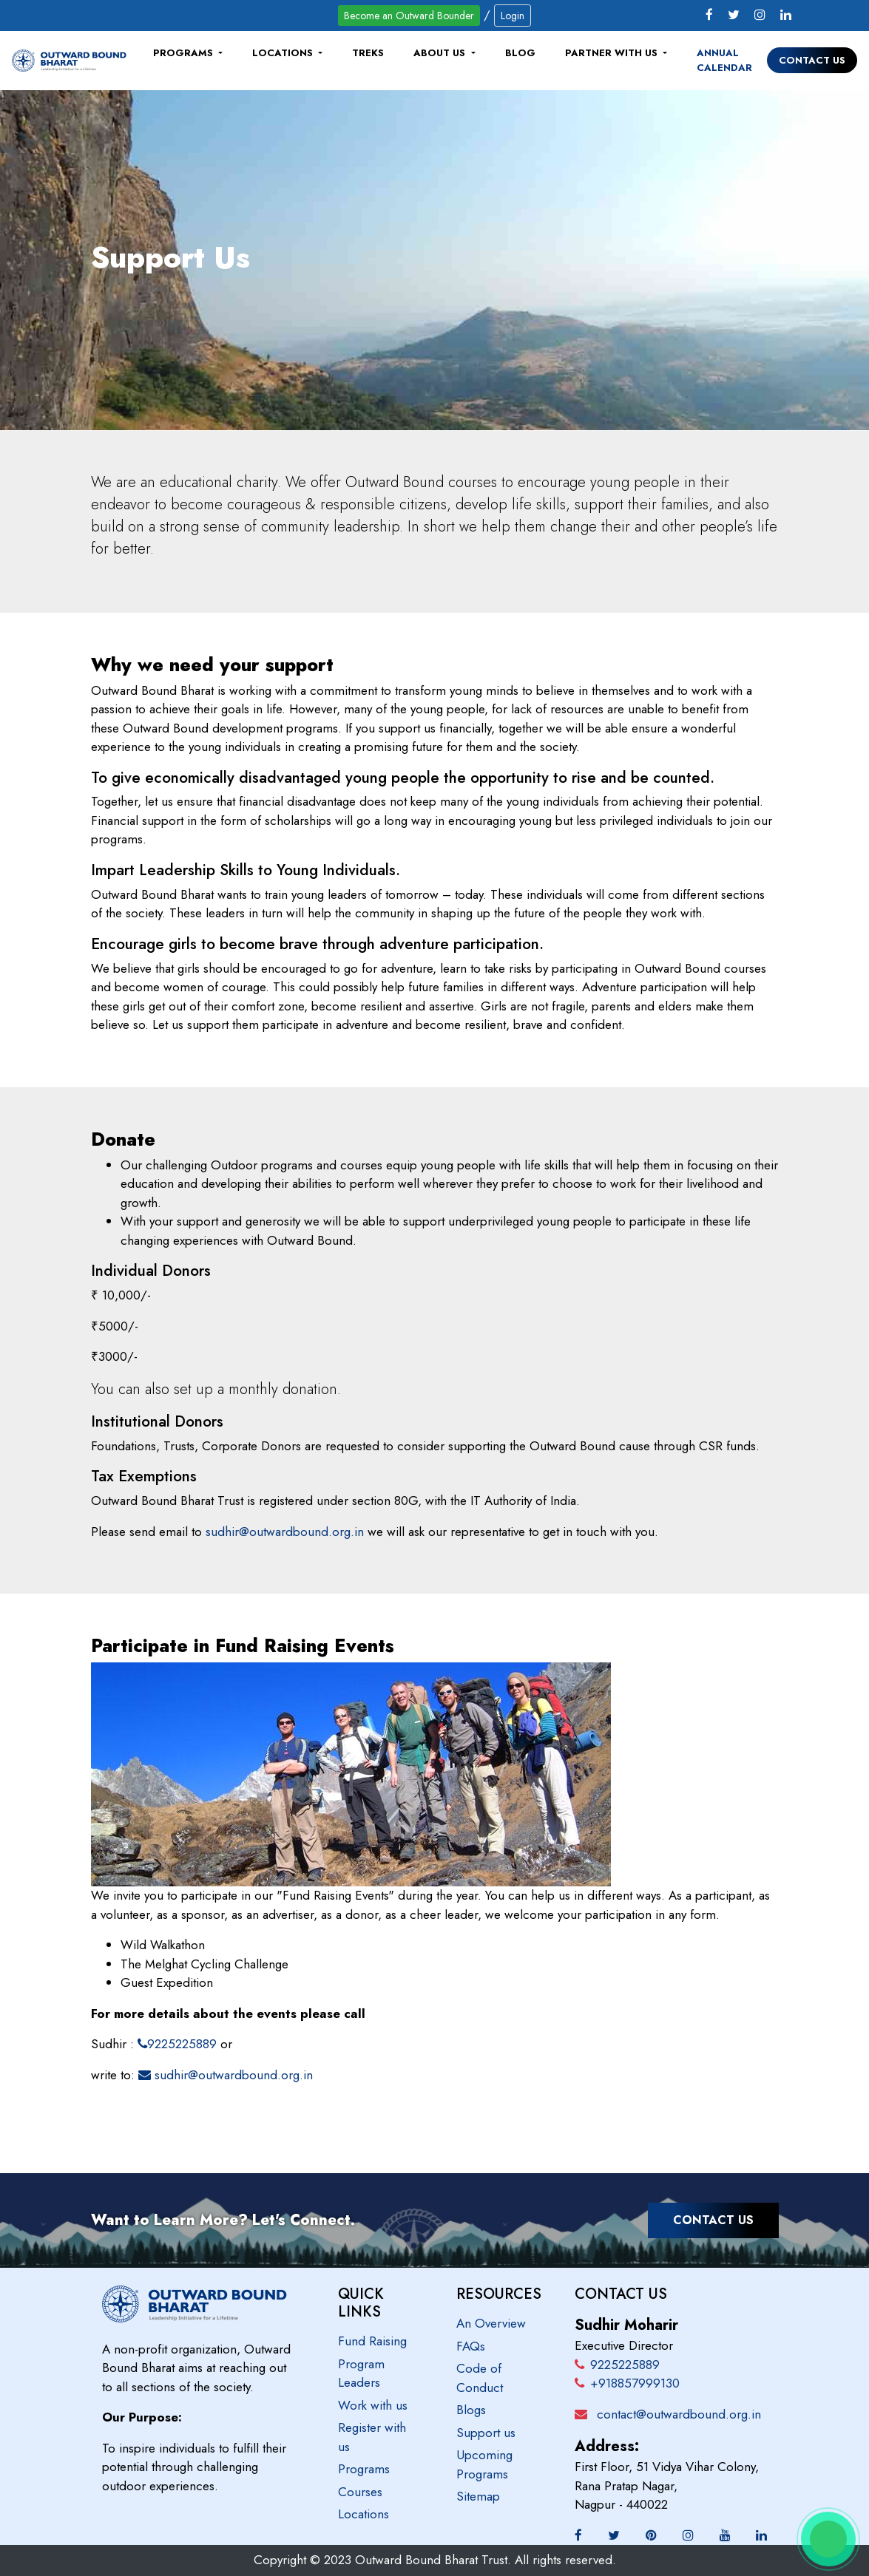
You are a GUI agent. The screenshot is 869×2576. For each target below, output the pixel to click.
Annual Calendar (724, 60)
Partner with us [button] (612, 53)
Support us (485, 2432)
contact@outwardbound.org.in (679, 2414)
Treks (368, 53)
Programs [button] (184, 53)
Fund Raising (372, 2341)
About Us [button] (440, 53)
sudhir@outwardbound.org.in (285, 1531)
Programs (364, 2469)
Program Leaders (361, 2373)
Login (512, 15)
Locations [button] (284, 53)
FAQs (470, 2346)
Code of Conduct (479, 2377)
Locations (363, 2514)
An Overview (491, 2323)
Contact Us (812, 60)
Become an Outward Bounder (409, 15)
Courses (360, 2492)
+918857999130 (627, 2383)
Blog (520, 53)
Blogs (471, 2410)
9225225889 (177, 2044)
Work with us (373, 2405)
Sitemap (478, 2496)
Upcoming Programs (484, 2464)
